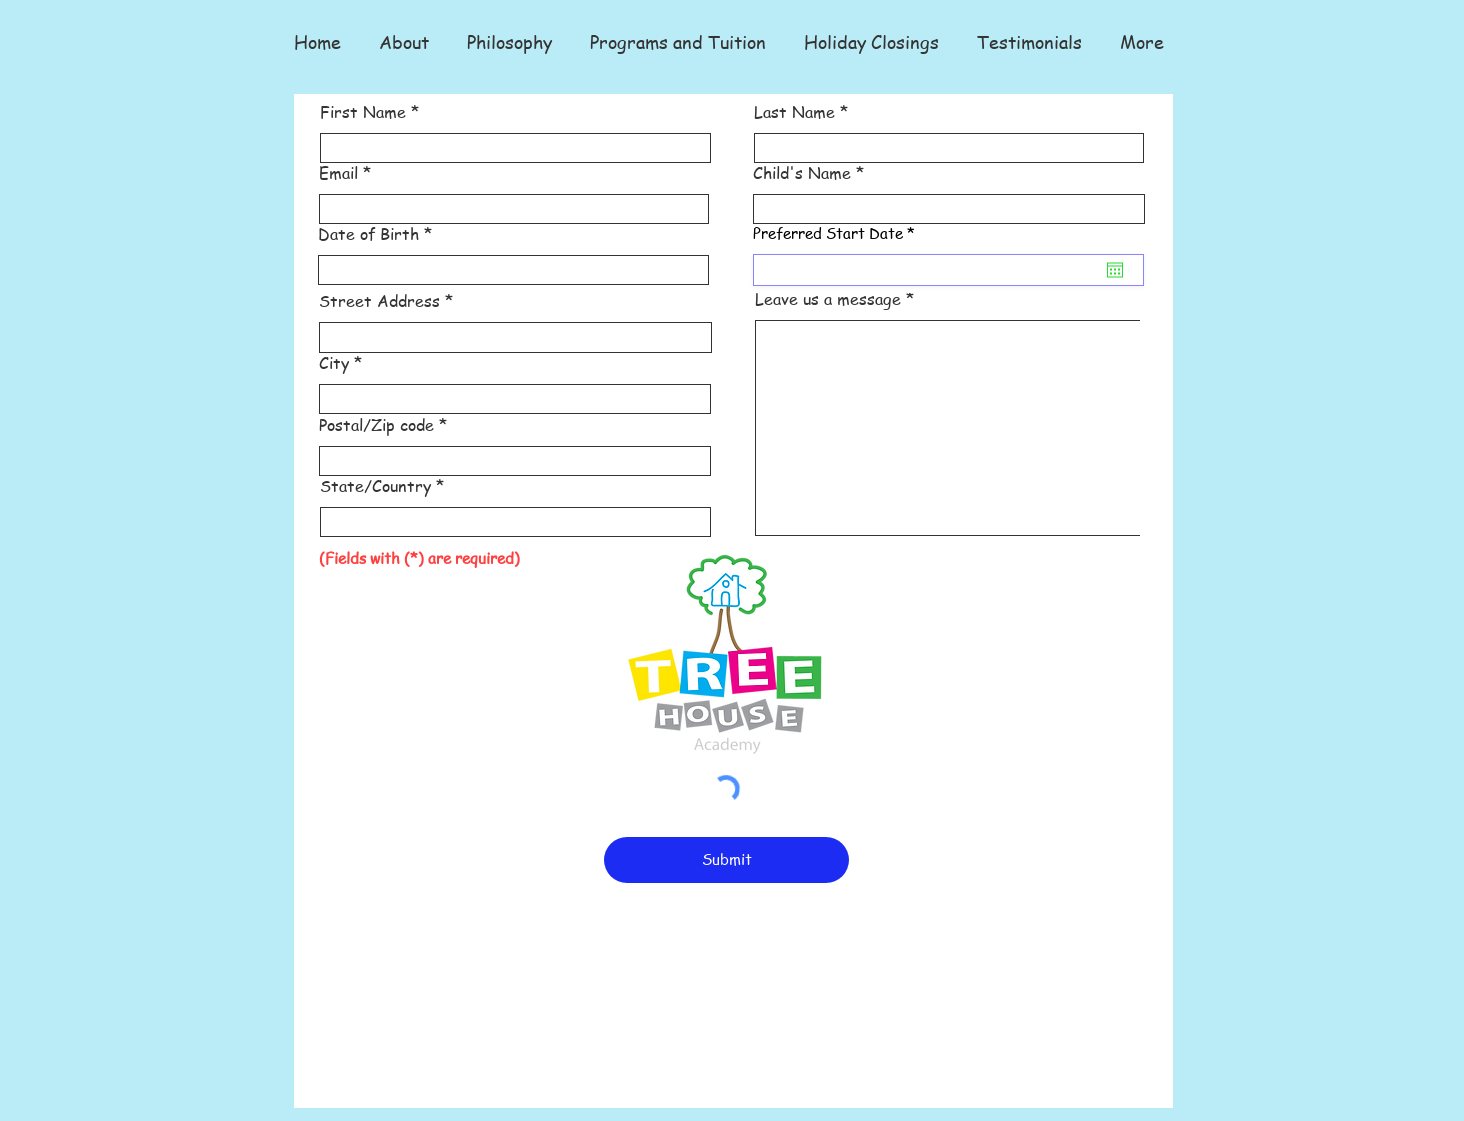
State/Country (375, 486)
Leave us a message (828, 299)
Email (338, 173)
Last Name (794, 112)
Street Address (379, 301)
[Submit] (726, 860)
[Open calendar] (1115, 270)
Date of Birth (368, 234)
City (334, 363)
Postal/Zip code (376, 425)
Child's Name (802, 173)
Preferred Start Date (838, 233)
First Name (363, 112)
